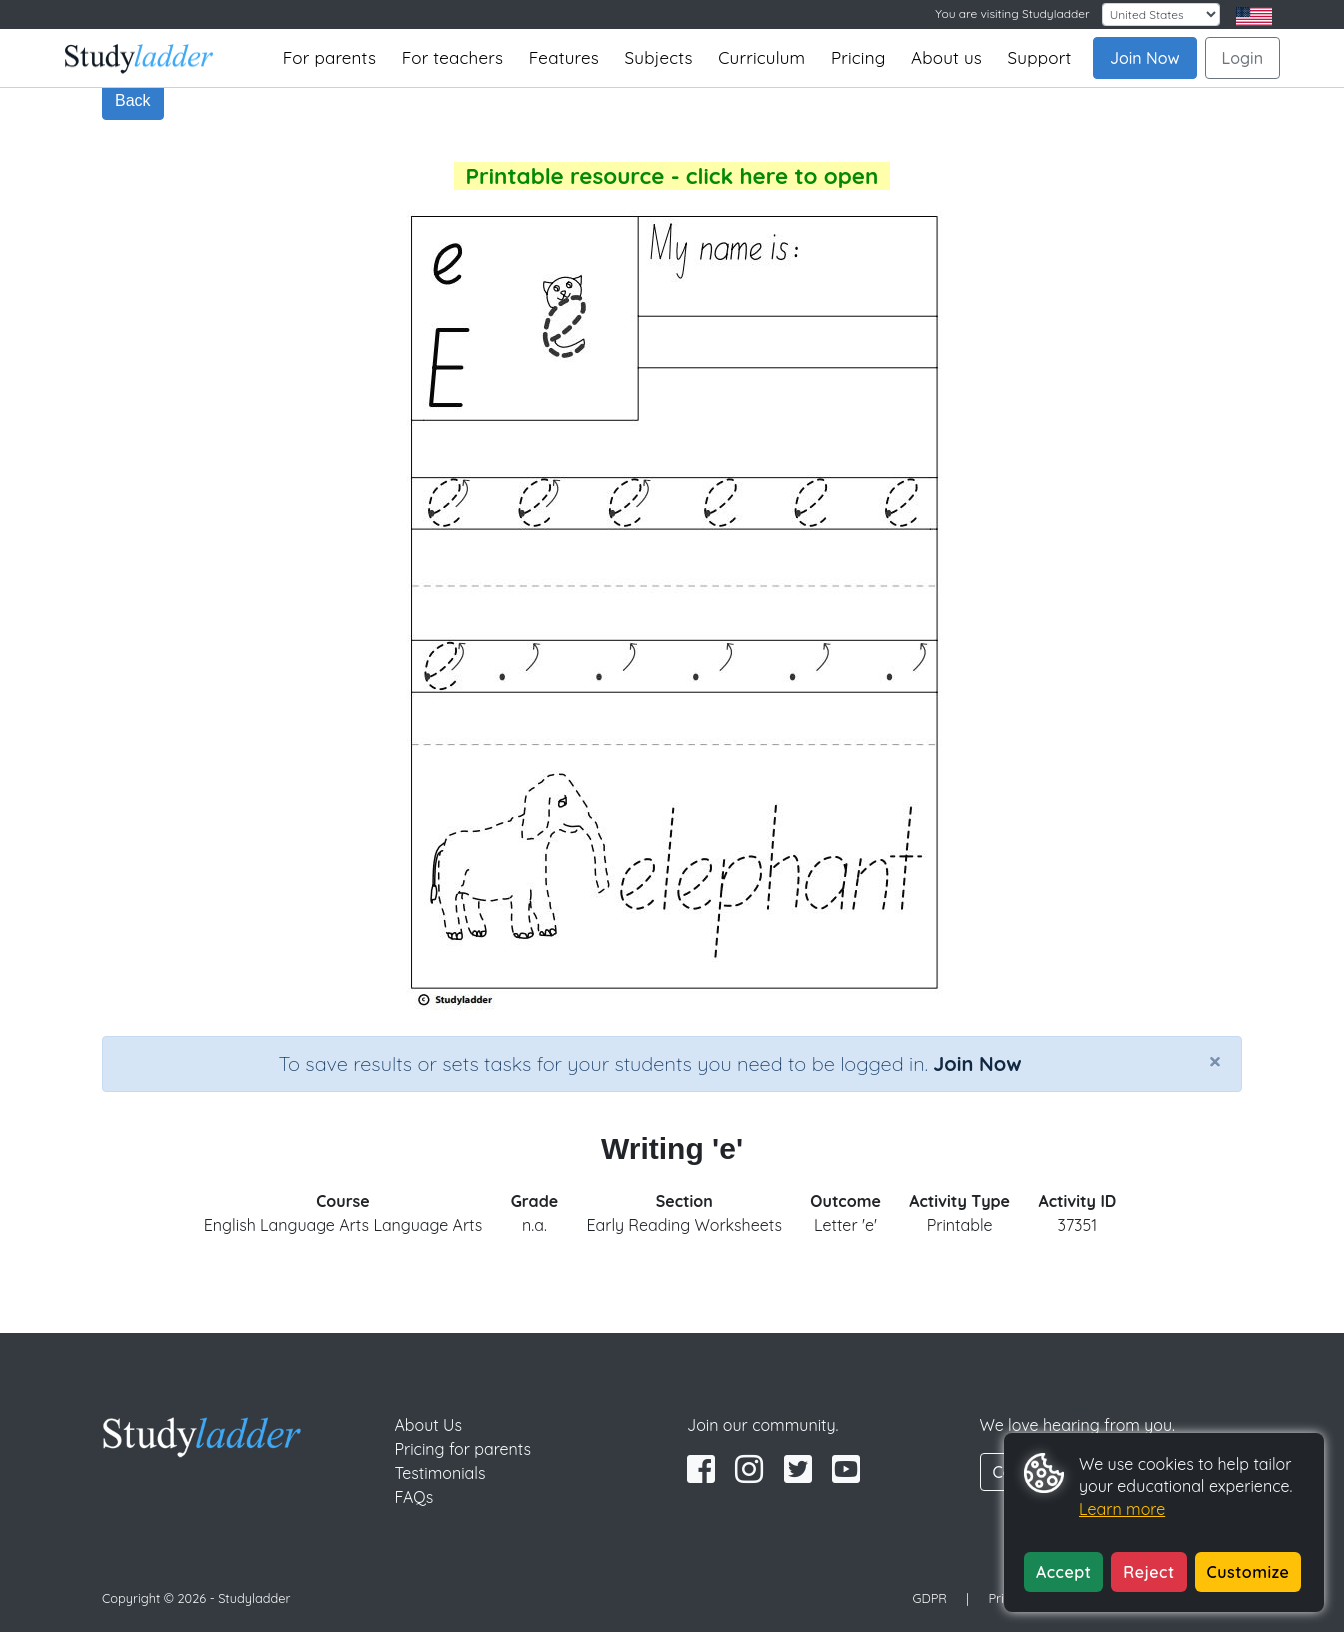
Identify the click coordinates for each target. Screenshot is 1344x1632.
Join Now (1145, 58)
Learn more (1122, 1509)
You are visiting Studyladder (1012, 13)
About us (946, 57)
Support (1040, 57)
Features (564, 57)
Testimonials (440, 1473)
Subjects (659, 57)
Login (1242, 58)
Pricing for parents (463, 1449)
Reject (1148, 1572)
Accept (1063, 1572)
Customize (1248, 1572)
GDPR (930, 1598)
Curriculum (761, 57)
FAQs (414, 1497)
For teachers (452, 57)
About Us (429, 1425)
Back (133, 100)
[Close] (1215, 1061)
